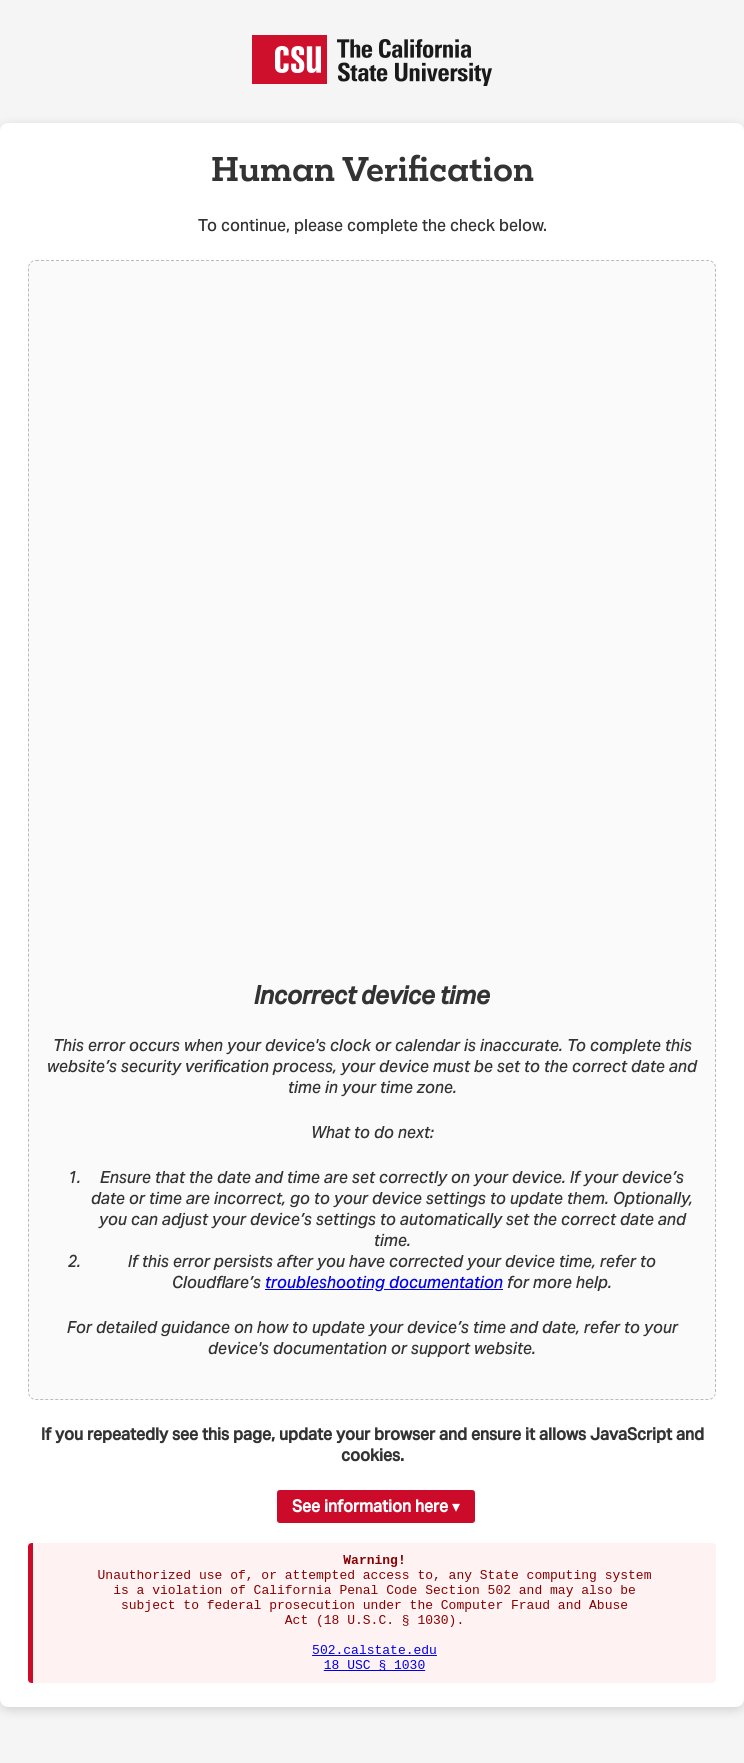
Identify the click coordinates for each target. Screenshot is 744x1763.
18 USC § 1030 (374, 1688)
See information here (370, 1506)
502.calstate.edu (374, 1670)
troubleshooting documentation (384, 1282)
